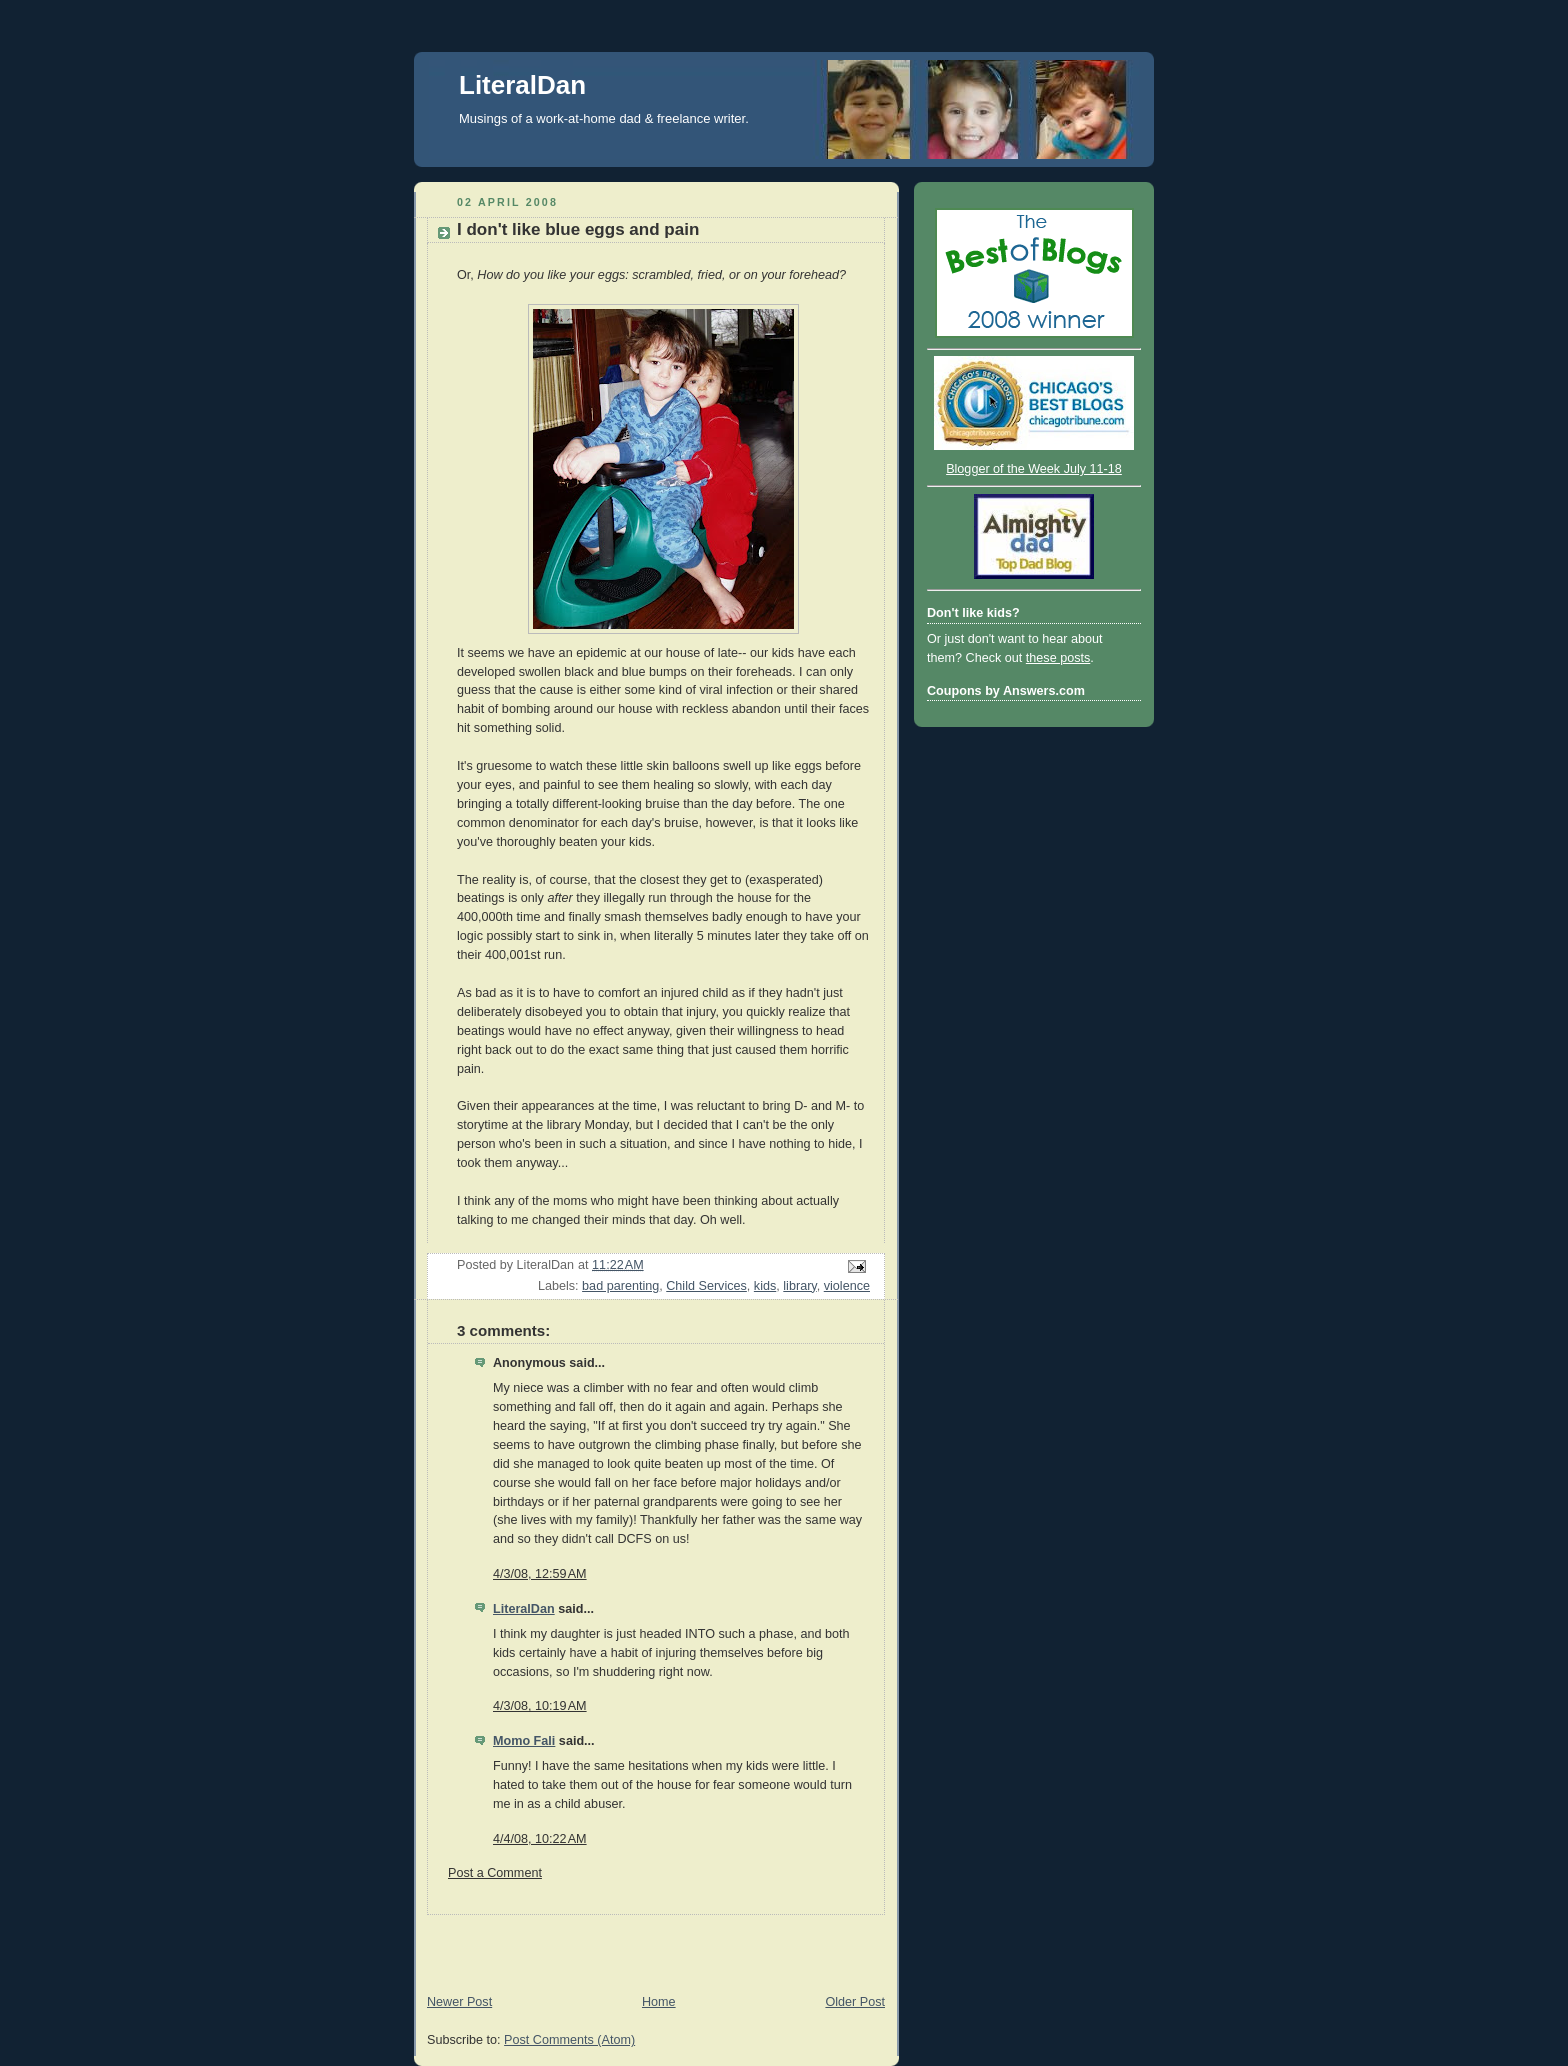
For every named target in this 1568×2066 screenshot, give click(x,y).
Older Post (855, 2002)
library (799, 1286)
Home (659, 2002)
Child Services (706, 1286)
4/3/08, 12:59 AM (540, 1574)
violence (847, 1286)
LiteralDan (522, 85)
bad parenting (620, 1286)
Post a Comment (495, 1873)
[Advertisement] (648, 1945)
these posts (1058, 658)
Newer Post (459, 2002)
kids (765, 1286)
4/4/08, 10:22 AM (540, 1839)
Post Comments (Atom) (569, 2040)
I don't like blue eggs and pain (578, 229)
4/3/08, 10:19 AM (540, 1706)
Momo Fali (524, 1741)
